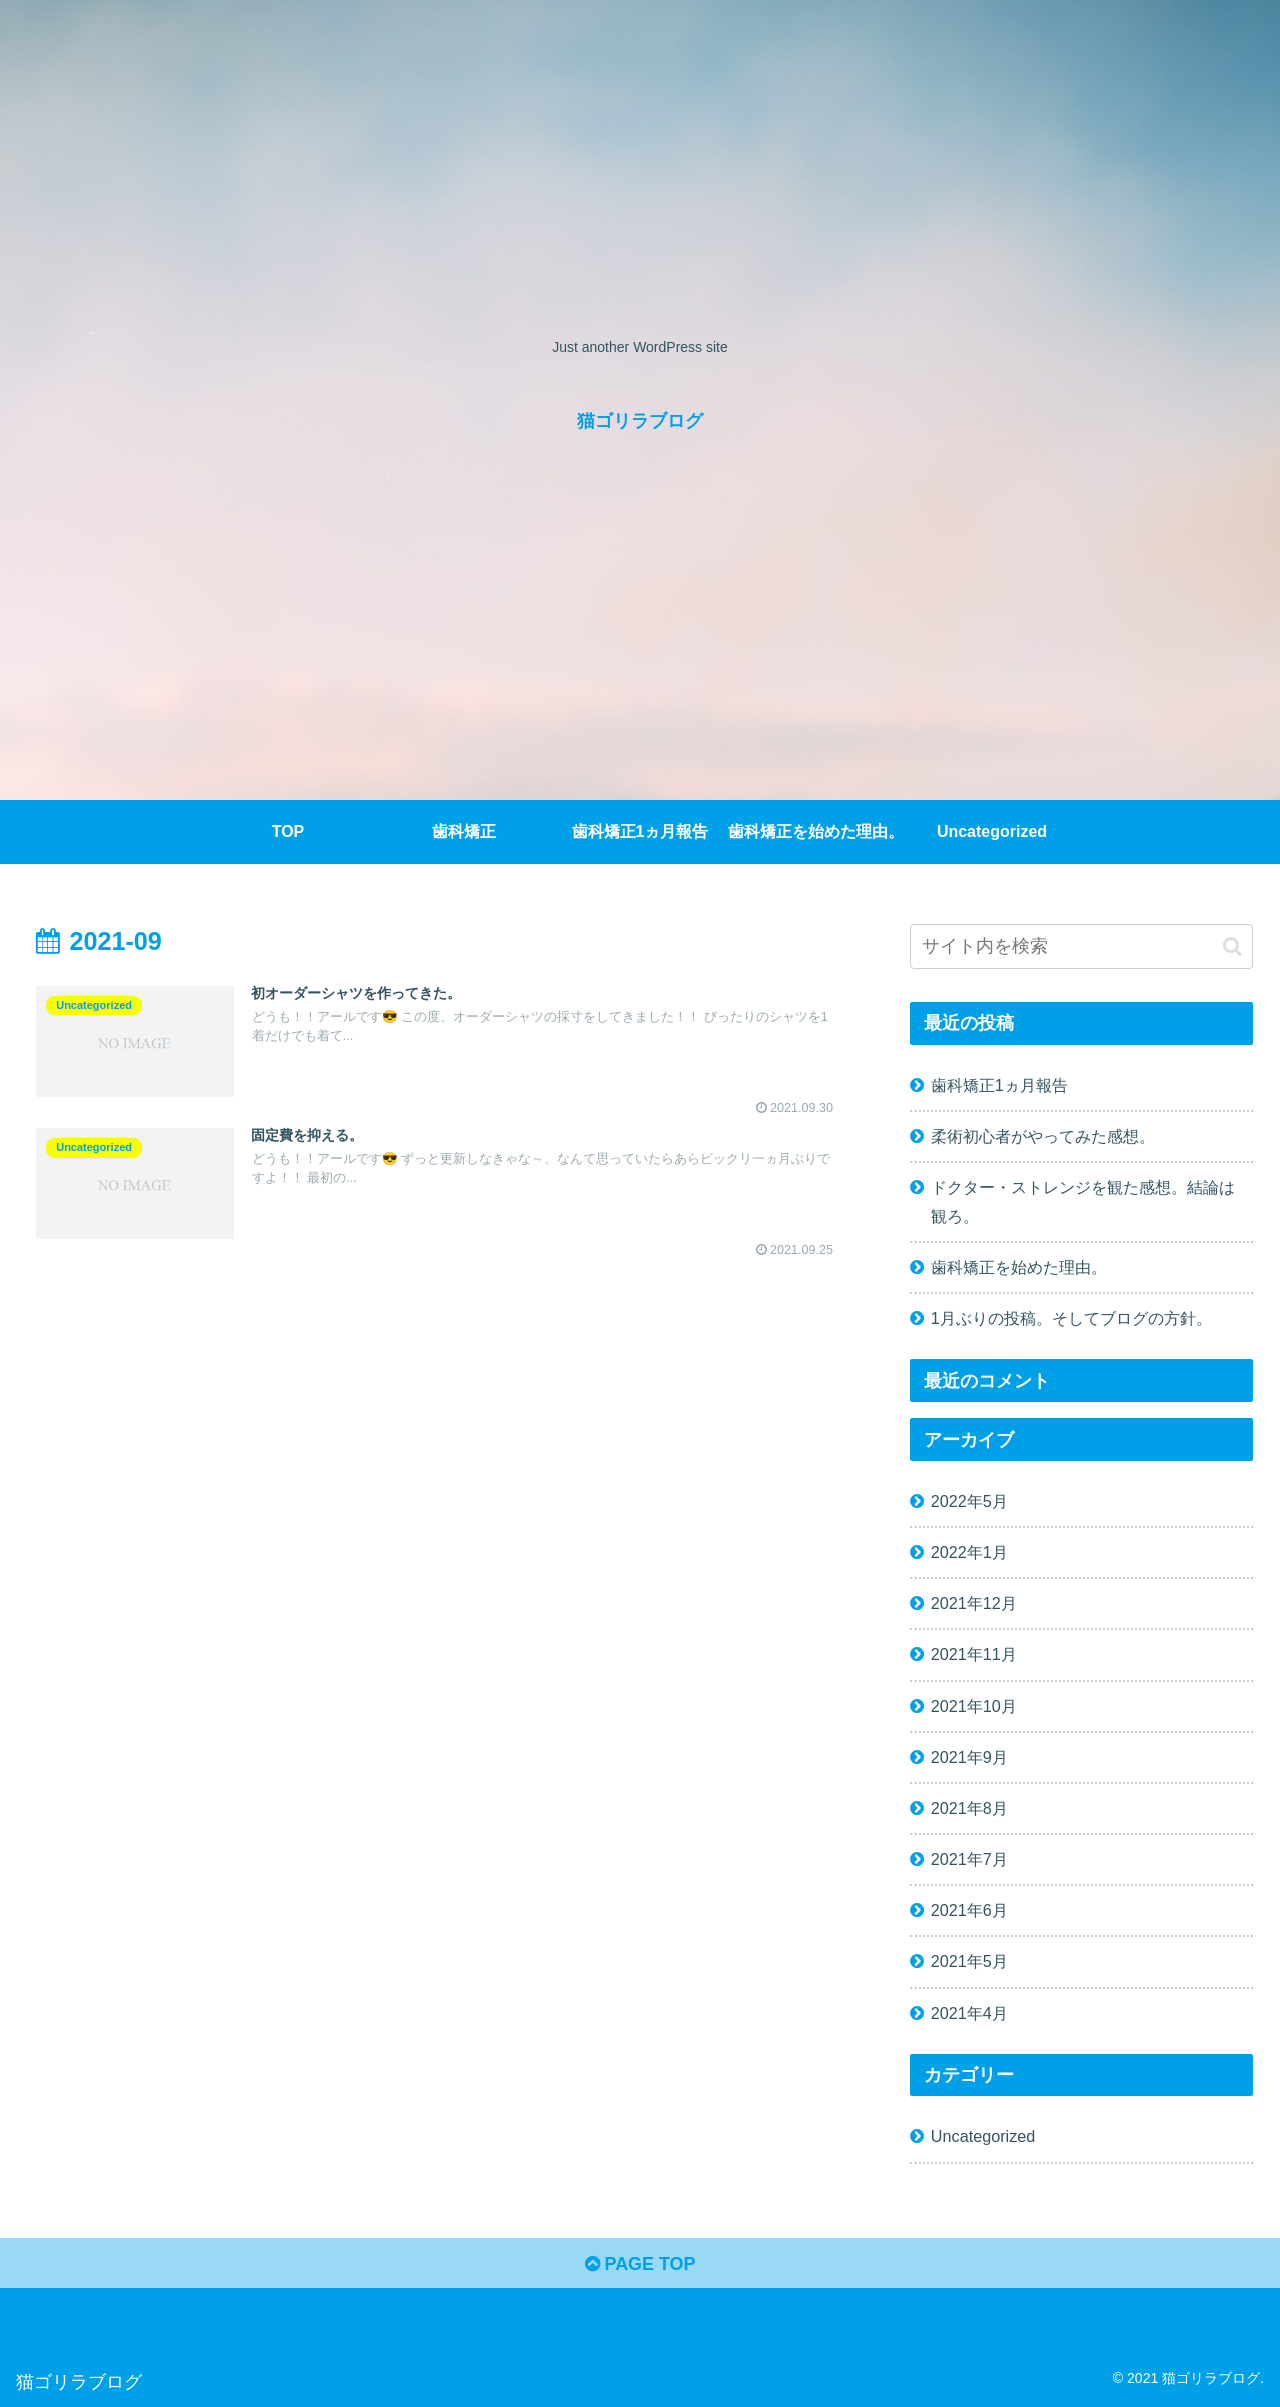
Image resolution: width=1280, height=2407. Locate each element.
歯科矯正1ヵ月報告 (999, 1085)
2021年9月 (969, 1757)
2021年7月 (969, 1859)
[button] (1232, 946)
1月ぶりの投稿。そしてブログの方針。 (1071, 1318)
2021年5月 (969, 1961)
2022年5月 (969, 1501)
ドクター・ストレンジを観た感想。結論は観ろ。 (1083, 1201)
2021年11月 (974, 1654)
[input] (1082, 946)
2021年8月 (969, 1808)
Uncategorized (983, 2136)
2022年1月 (969, 1552)
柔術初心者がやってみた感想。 (1043, 1136)
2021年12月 (974, 1603)
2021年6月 (969, 1910)
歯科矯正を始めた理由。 (1019, 1267)
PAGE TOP (639, 2264)
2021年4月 (969, 2013)
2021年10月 (974, 1706)
